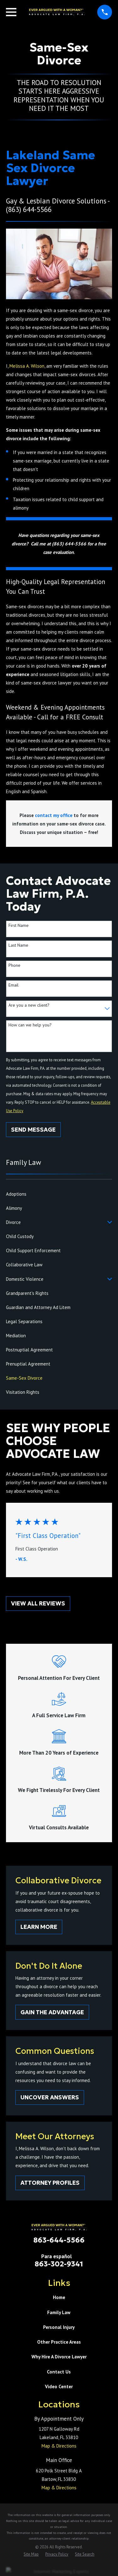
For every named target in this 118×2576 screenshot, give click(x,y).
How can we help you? (30, 1025)
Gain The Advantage (52, 2012)
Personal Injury (59, 2327)
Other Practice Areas (59, 2342)
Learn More (38, 1926)
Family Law (58, 2312)
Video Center (59, 2386)
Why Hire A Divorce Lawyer (59, 2357)
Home (59, 2297)
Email (13, 985)
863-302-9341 (59, 2263)
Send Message (33, 1129)
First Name (18, 925)
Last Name (18, 945)
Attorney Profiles (50, 2182)
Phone (14, 965)
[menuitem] (59, 1194)
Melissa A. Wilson (26, 366)
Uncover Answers (49, 2097)
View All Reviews (38, 1603)
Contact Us (59, 2372)
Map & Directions (59, 2446)
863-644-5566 (59, 2240)
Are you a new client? (28, 1005)
